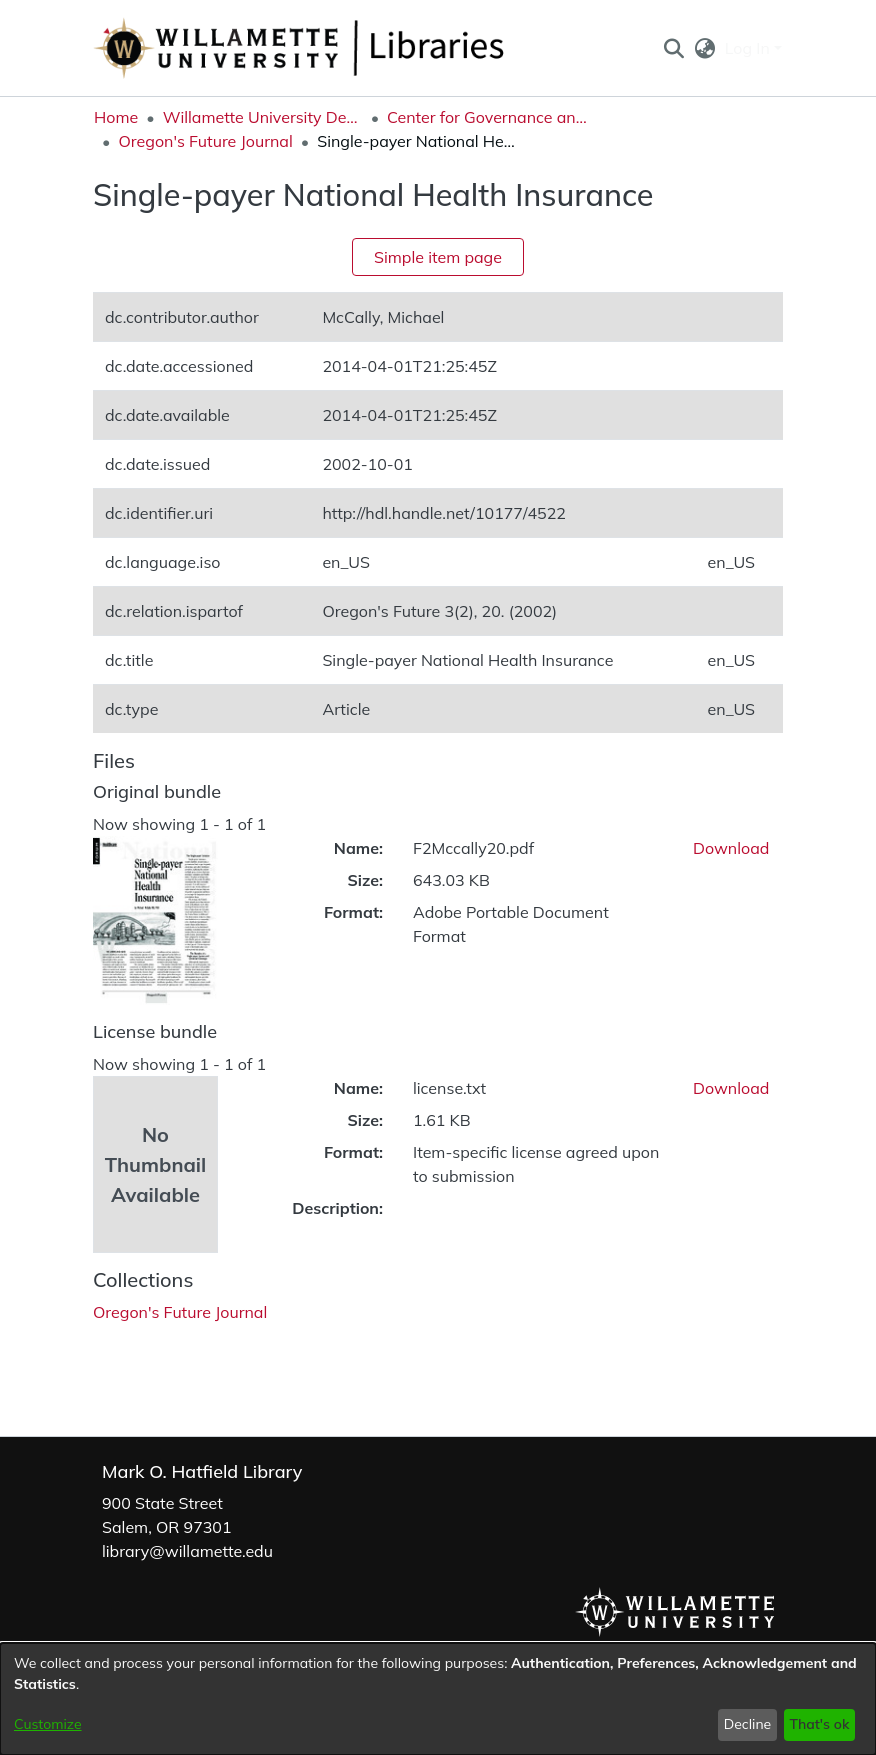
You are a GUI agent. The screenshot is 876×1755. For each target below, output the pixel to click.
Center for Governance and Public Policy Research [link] (487, 117)
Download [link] (731, 848)
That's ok (819, 1724)
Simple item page (438, 257)
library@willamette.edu (187, 1551)
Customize (48, 1724)
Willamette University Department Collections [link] (263, 117)
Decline (748, 1724)
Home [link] (116, 117)
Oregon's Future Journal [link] (205, 141)
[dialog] (438, 1699)
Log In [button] (749, 48)
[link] (180, 1312)
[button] (673, 48)
